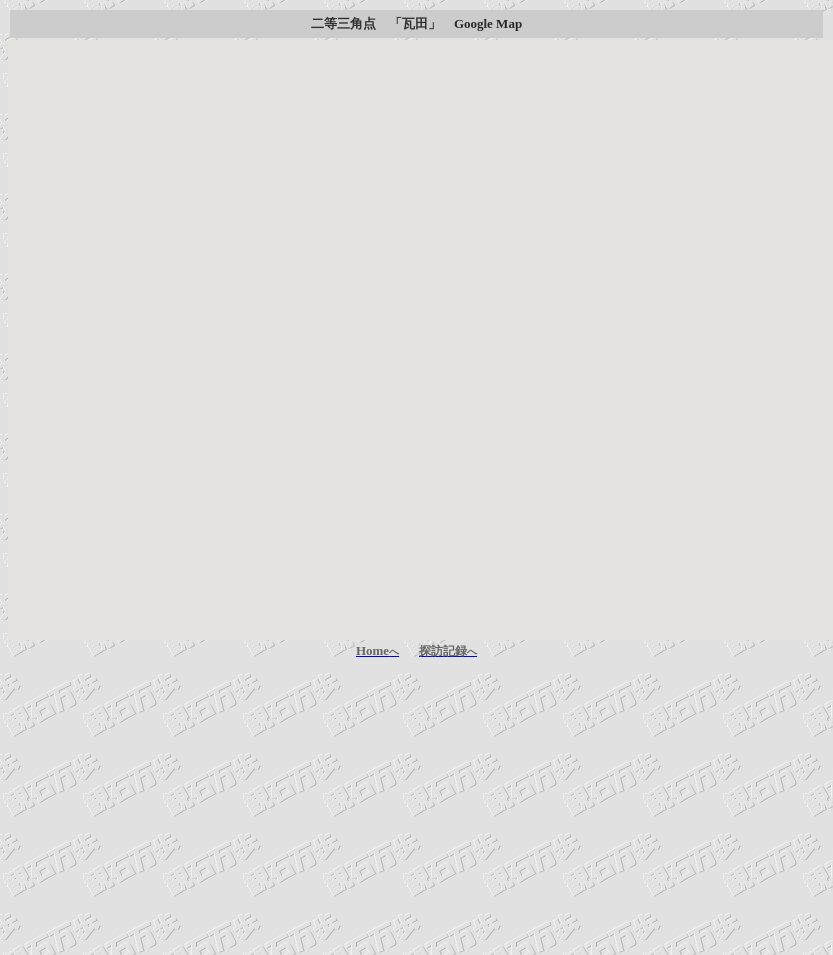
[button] (421, 321)
